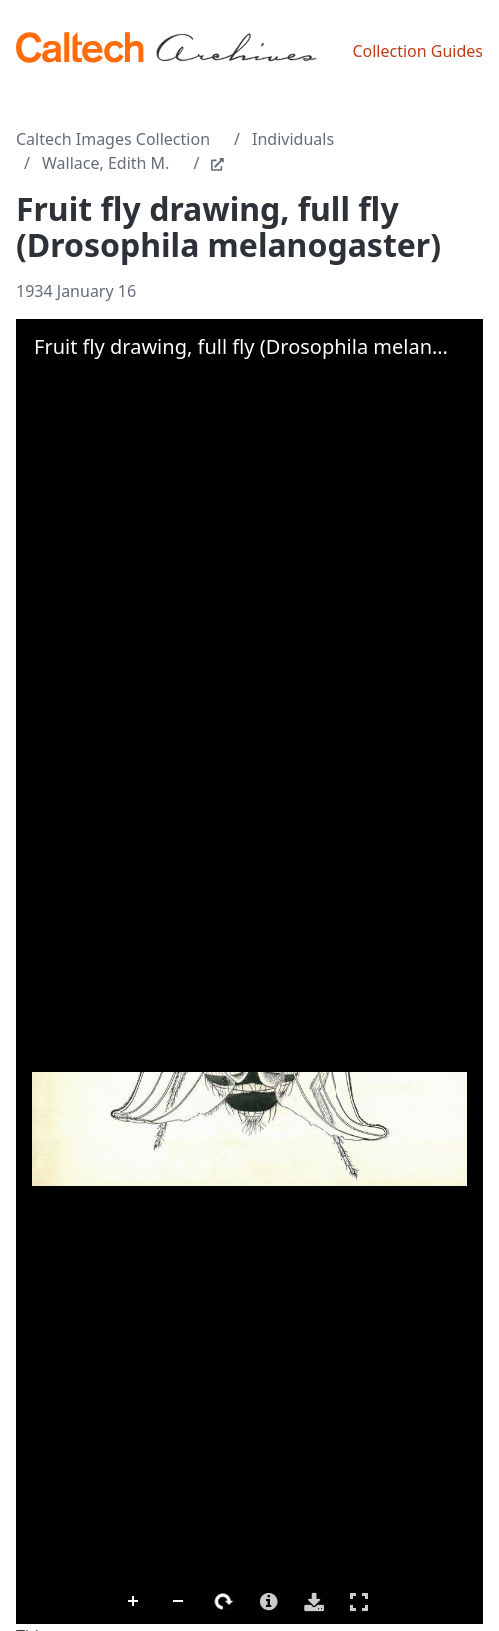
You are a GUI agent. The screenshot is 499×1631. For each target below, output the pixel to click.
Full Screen (359, 1601)
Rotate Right (224, 1602)
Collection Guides (417, 51)
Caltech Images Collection (113, 139)
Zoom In (134, 1602)
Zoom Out (179, 1602)
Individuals (293, 139)
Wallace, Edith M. (105, 163)
